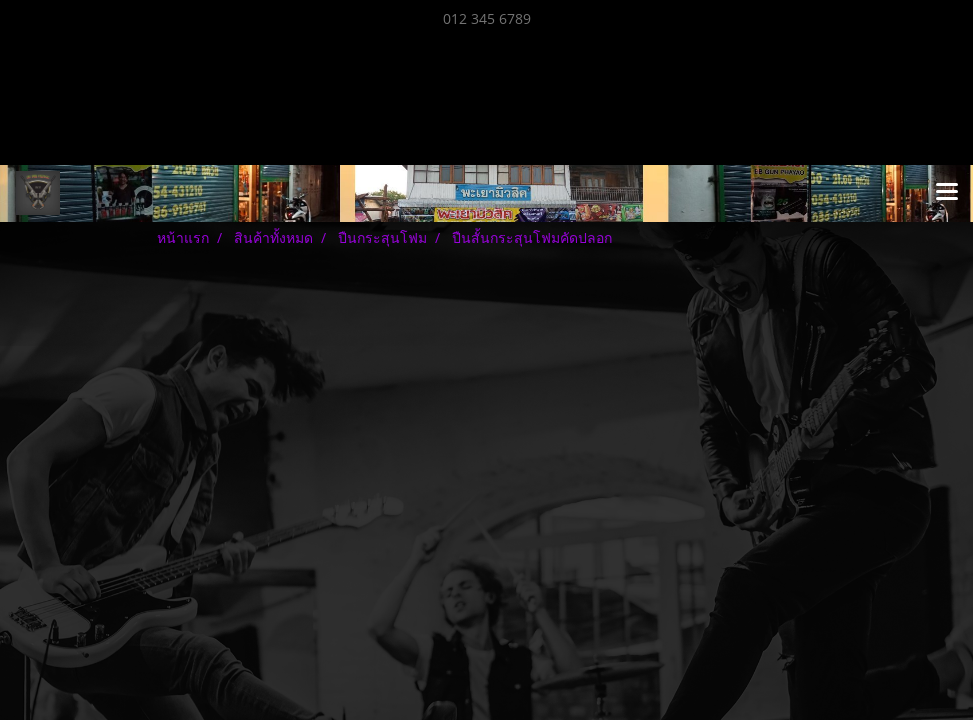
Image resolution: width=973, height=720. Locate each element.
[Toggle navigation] (947, 193)
